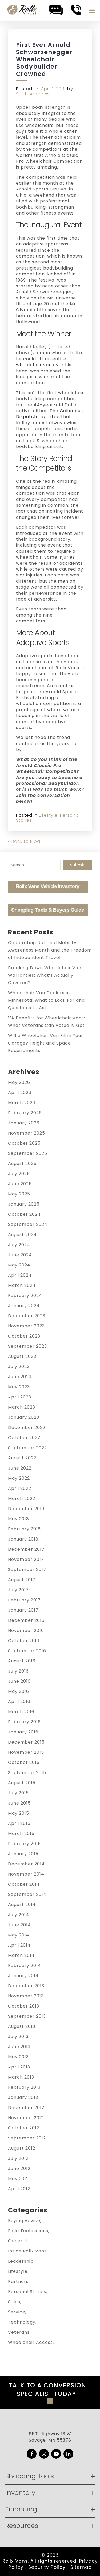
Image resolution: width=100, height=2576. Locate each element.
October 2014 (24, 1884)
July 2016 (18, 1671)
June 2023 (19, 1377)
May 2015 (18, 1813)
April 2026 (19, 1092)
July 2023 (19, 1366)
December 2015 (26, 1742)
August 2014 (22, 1904)
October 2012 (23, 2128)
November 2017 (26, 1559)
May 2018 (18, 1519)
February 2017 (24, 1600)
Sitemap (81, 2567)
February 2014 (24, 1965)
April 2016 (19, 1701)
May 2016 (18, 1691)
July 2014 (18, 1915)
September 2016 (27, 1651)
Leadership (21, 2261)
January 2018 (23, 1539)
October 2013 (23, 2006)
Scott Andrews (33, 94)
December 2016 (26, 1620)
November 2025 (26, 1133)
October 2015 (23, 1762)
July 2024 (19, 1245)
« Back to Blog (24, 841)
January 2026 (23, 1123)
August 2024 (22, 1235)
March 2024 (22, 1285)
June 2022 (19, 1468)
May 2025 (19, 1194)
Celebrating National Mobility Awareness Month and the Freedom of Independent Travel (50, 950)
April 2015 (19, 1823)
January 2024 (24, 1306)
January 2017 (23, 1610)
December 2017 (26, 1549)
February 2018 (24, 1529)
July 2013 (18, 2036)
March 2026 (21, 1103)
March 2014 (21, 1955)
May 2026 (19, 1082)
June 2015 (19, 1803)
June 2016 (19, 1681)
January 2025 (23, 1204)
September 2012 (27, 2138)
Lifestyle (48, 815)
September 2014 (27, 1894)
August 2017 (21, 1580)
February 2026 (25, 1113)
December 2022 (26, 1427)
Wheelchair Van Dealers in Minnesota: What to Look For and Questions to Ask (46, 1000)
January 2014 (23, 1976)
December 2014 (26, 1864)
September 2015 (27, 1773)
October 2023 (24, 1336)
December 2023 (26, 1316)
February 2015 (24, 1844)
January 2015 (23, 1854)
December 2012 (26, 2108)
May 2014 (18, 1935)
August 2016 (21, 1661)
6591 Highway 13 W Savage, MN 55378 (50, 2437)
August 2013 (21, 2026)
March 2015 (21, 1833)
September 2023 (27, 1346)
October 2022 (24, 1438)
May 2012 (18, 2179)
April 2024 (20, 1275)
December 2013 (26, 1986)
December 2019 (26, 1509)
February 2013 (24, 2087)
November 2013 (26, 1996)
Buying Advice (24, 2221)
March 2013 (21, 2077)
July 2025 (19, 1174)
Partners (18, 2281)
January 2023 (23, 1417)
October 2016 (23, 1641)
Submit (77, 865)
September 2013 (27, 2016)
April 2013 (19, 2067)
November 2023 (26, 1326)
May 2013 (18, 2057)
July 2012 (18, 2158)
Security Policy (47, 2567)
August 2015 (21, 1783)
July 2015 (18, 1793)
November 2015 (26, 1752)
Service (16, 2312)
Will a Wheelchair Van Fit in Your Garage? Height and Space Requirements (45, 1043)
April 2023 (19, 1397)
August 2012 (21, 2148)
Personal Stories (27, 2292)
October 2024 (24, 1214)
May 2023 (19, 1387)
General (17, 2241)
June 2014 (19, 1925)
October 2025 (24, 1143)
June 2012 (19, 2168)
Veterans (19, 2332)
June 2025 (20, 1184)
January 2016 (23, 1732)
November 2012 (26, 2118)
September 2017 (27, 1569)
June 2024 (20, 1255)
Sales (14, 2302)
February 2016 (24, 1722)
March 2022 (21, 1498)
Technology (21, 2322)
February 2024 (25, 1295)
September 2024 (27, 1224)
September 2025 (27, 1153)
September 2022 (27, 1448)
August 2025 (22, 1163)
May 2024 (19, 1265)
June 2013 (19, 2047)
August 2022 (22, 1458)
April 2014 (19, 1945)
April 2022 (19, 1488)
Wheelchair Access (30, 2342)
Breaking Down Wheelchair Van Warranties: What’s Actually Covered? (44, 975)
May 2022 (19, 1478)
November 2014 (26, 1874)
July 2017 (18, 1590)
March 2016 (21, 1712)
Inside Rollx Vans (27, 2251)
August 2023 (22, 1356)
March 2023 (21, 1407)
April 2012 (19, 2189)
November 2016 (26, 1630)
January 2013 (23, 2097)
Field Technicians (28, 2231)
